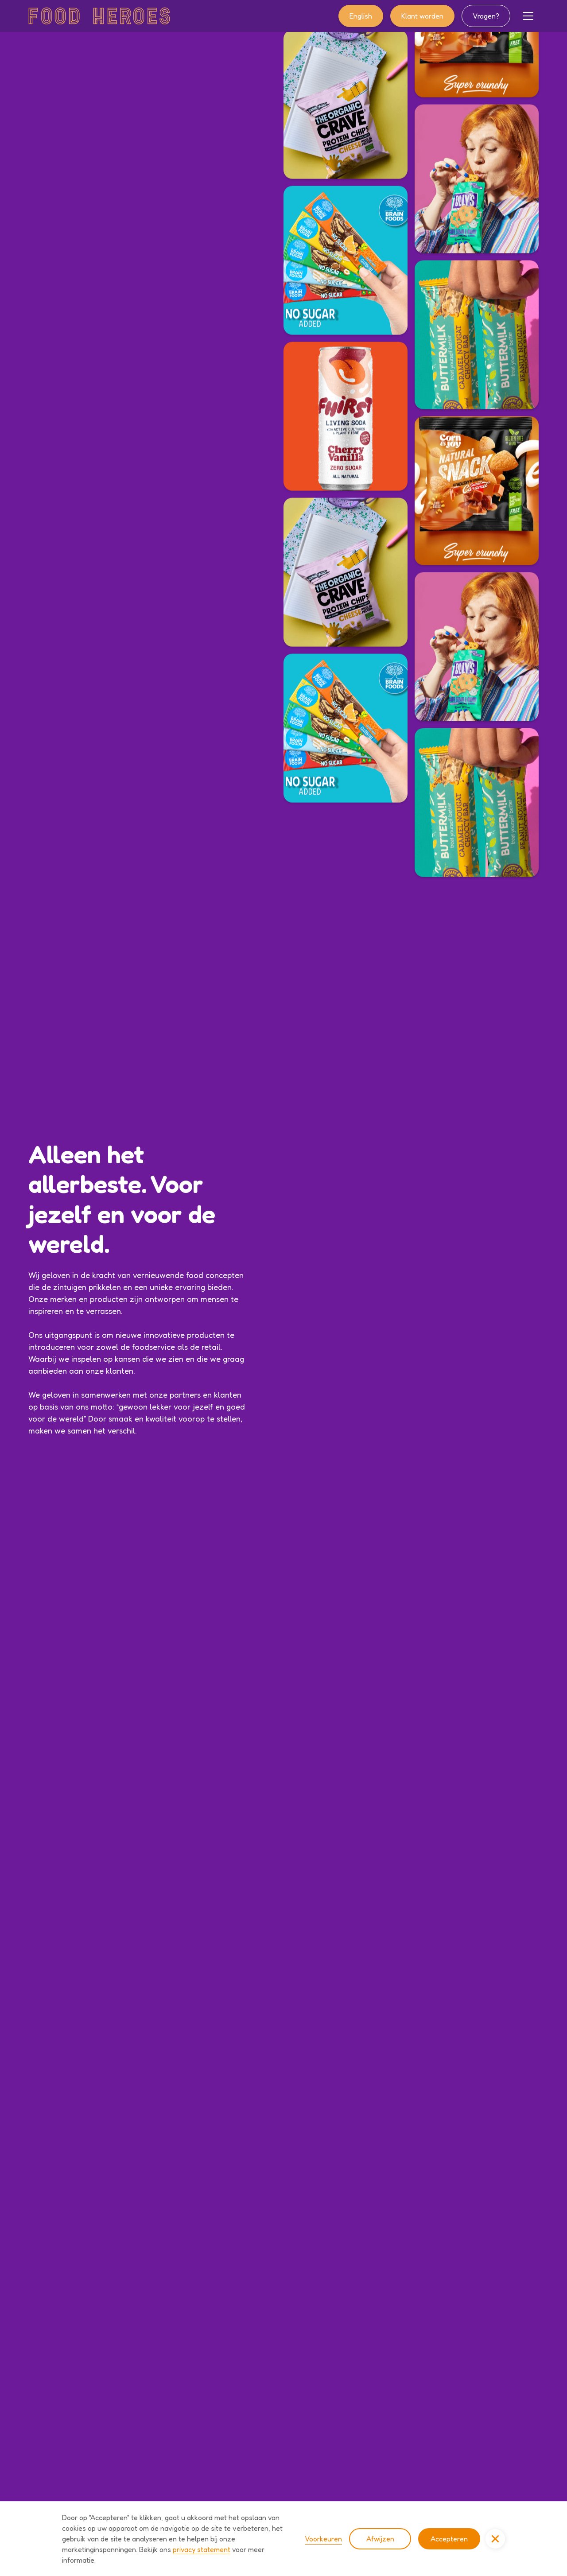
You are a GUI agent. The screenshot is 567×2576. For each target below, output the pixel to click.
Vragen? (486, 16)
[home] (99, 16)
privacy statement (201, 2549)
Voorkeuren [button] (323, 2538)
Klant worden (422, 16)
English (361, 16)
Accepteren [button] (449, 2538)
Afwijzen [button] (380, 2538)
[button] (528, 16)
